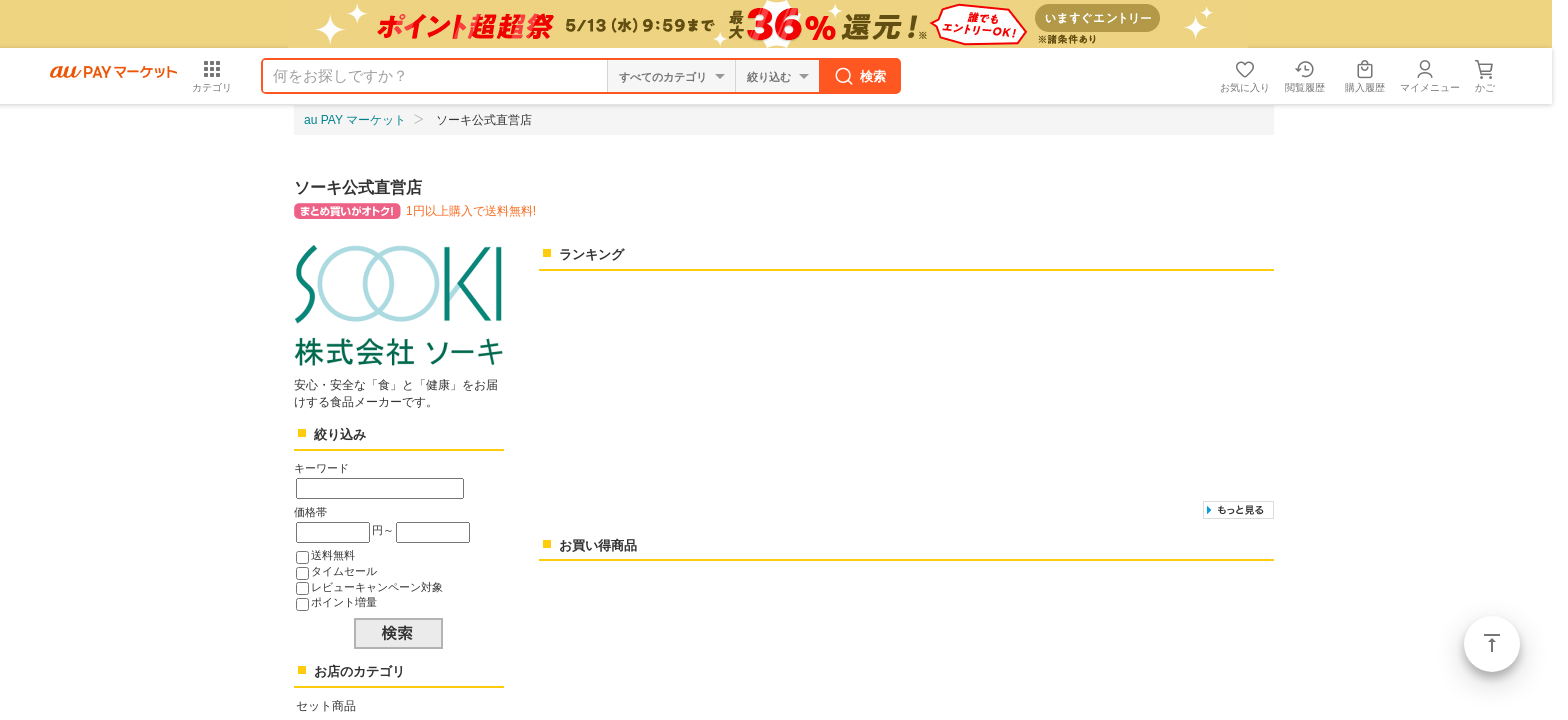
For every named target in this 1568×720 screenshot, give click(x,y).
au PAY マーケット (355, 120)
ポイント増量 (344, 602)
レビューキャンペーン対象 (377, 587)
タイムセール (344, 571)
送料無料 (333, 555)
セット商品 (326, 706)
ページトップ (1492, 644)
